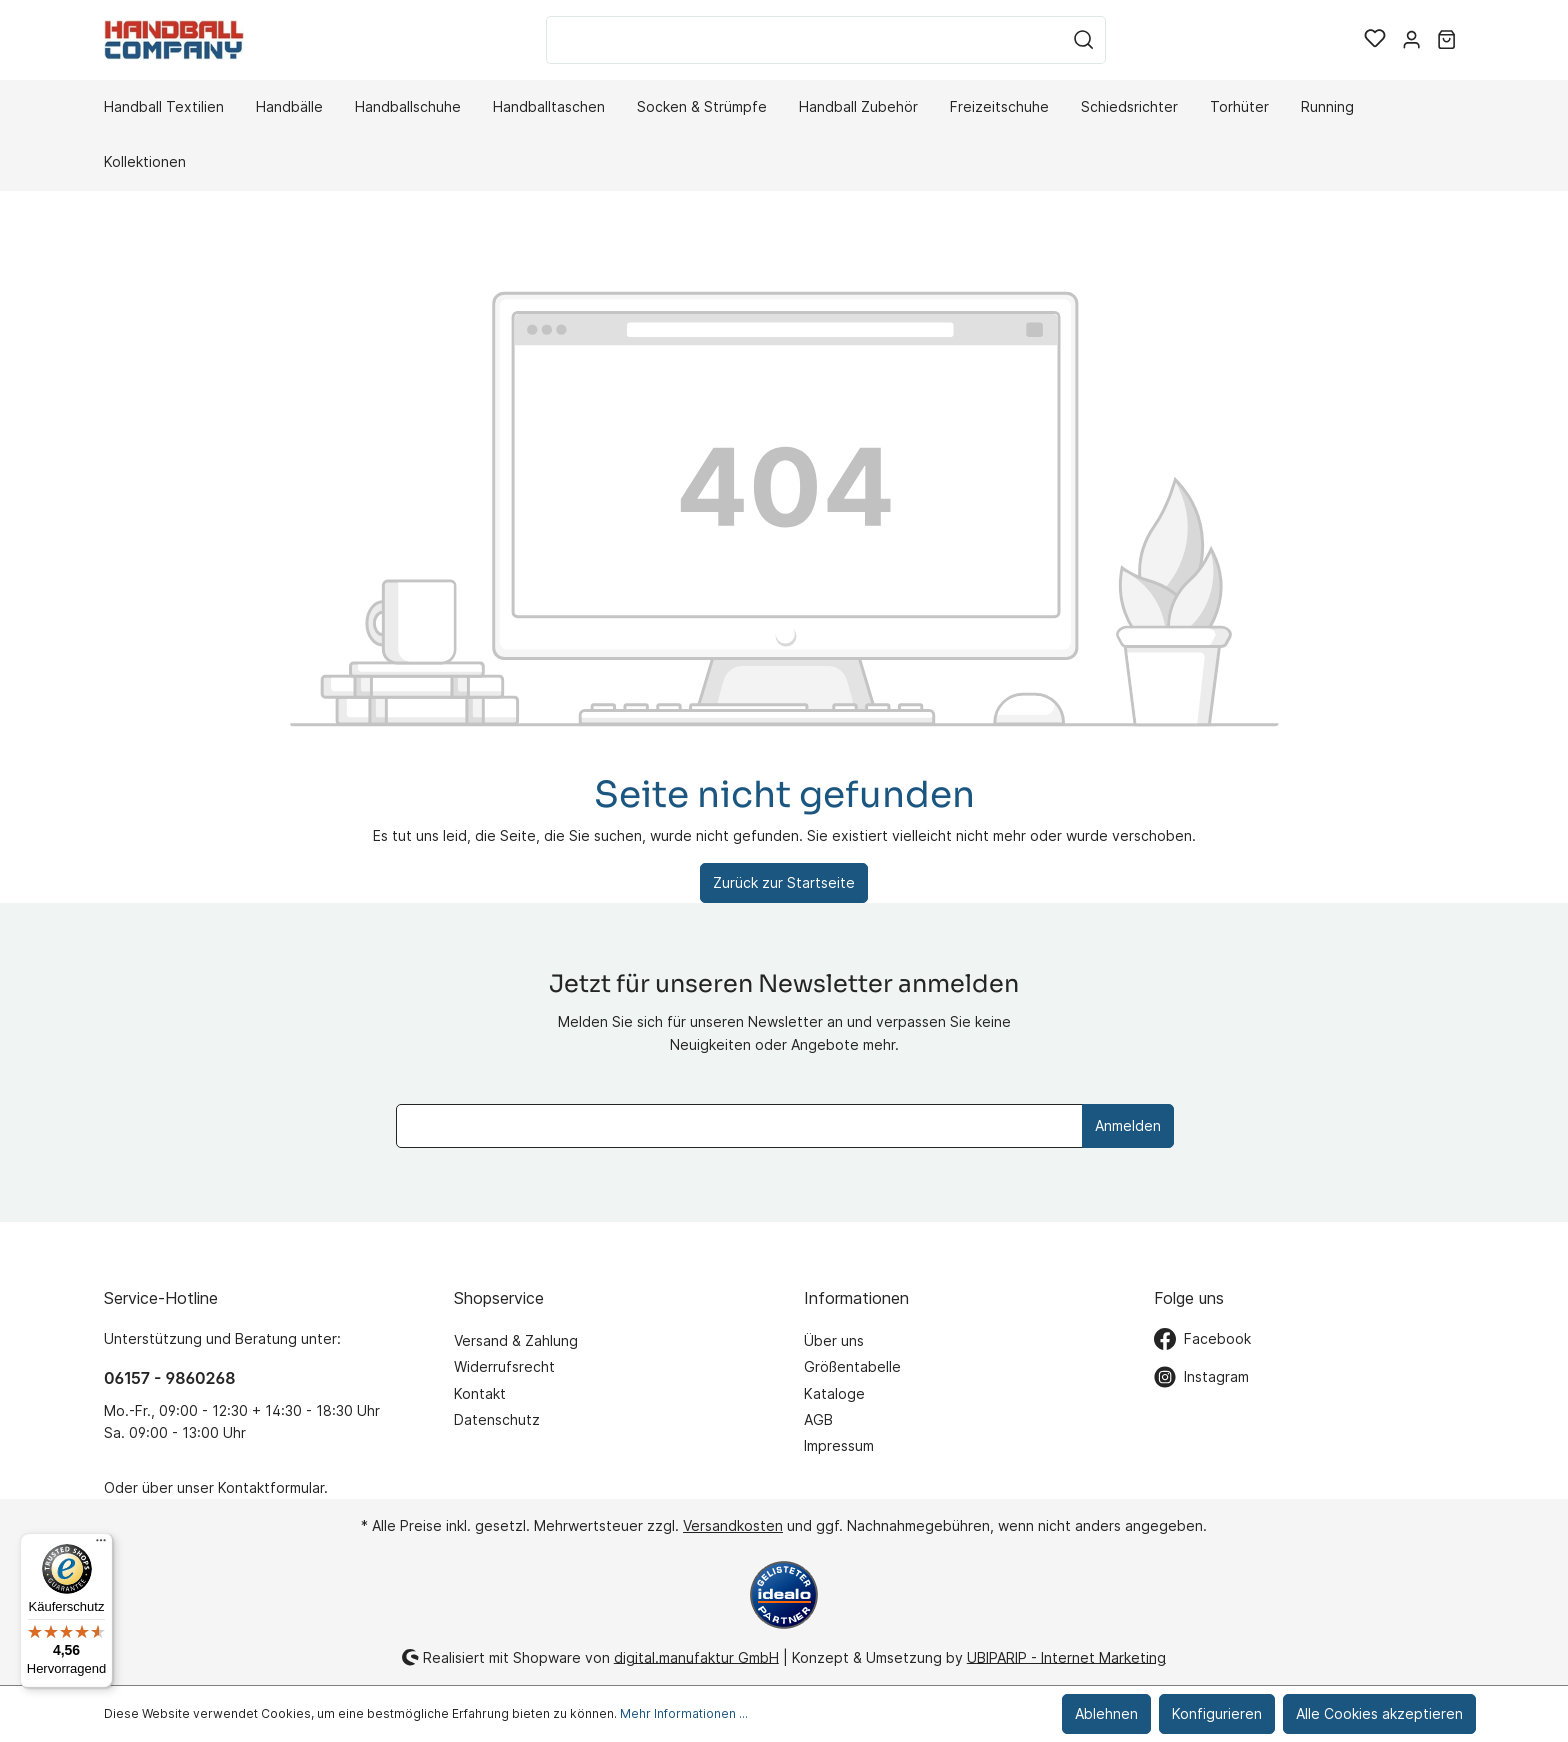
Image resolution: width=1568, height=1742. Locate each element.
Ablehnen (1106, 1713)
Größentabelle (852, 1366)
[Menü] (101, 1545)
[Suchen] (1084, 40)
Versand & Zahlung (516, 1340)
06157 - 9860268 (169, 1378)
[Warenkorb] (1446, 40)
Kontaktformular (271, 1487)
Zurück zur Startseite (784, 882)
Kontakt (480, 1393)
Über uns (834, 1340)
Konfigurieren (1217, 1713)
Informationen (856, 1298)
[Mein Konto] (1411, 40)
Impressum (839, 1445)
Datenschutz (497, 1419)
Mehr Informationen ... (684, 1713)
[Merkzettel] (1375, 40)
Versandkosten (733, 1525)
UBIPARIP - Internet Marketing (1066, 1656)
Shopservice (499, 1298)
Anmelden (1128, 1125)
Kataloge (834, 1393)
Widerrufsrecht (504, 1366)
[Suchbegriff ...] (804, 40)
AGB (818, 1419)
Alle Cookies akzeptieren (1379, 1713)
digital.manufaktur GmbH (696, 1656)
